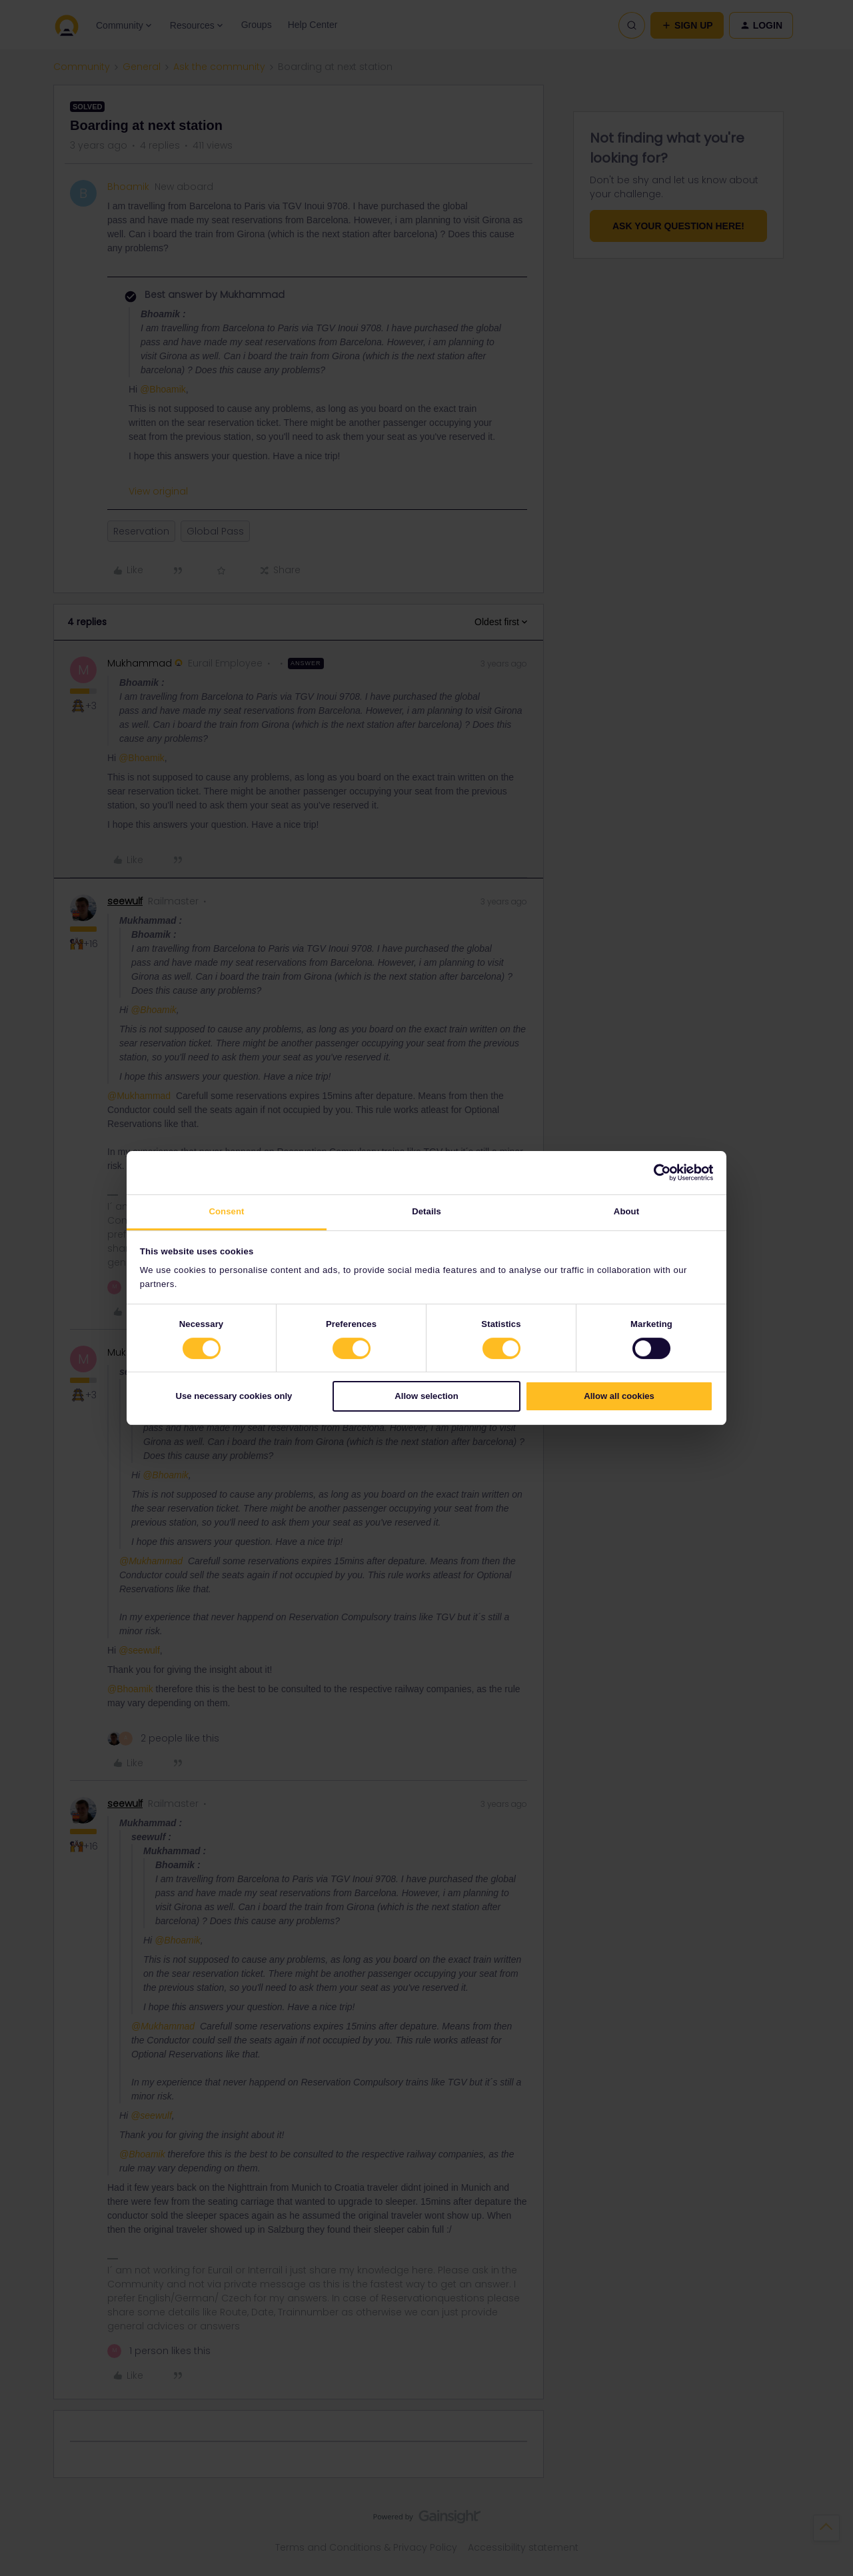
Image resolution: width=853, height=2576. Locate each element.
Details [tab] (426, 1211)
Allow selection (426, 1397)
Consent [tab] (226, 1211)
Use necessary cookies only (233, 1397)
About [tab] (626, 1211)
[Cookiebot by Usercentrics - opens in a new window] (654, 1172)
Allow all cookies (619, 1397)
